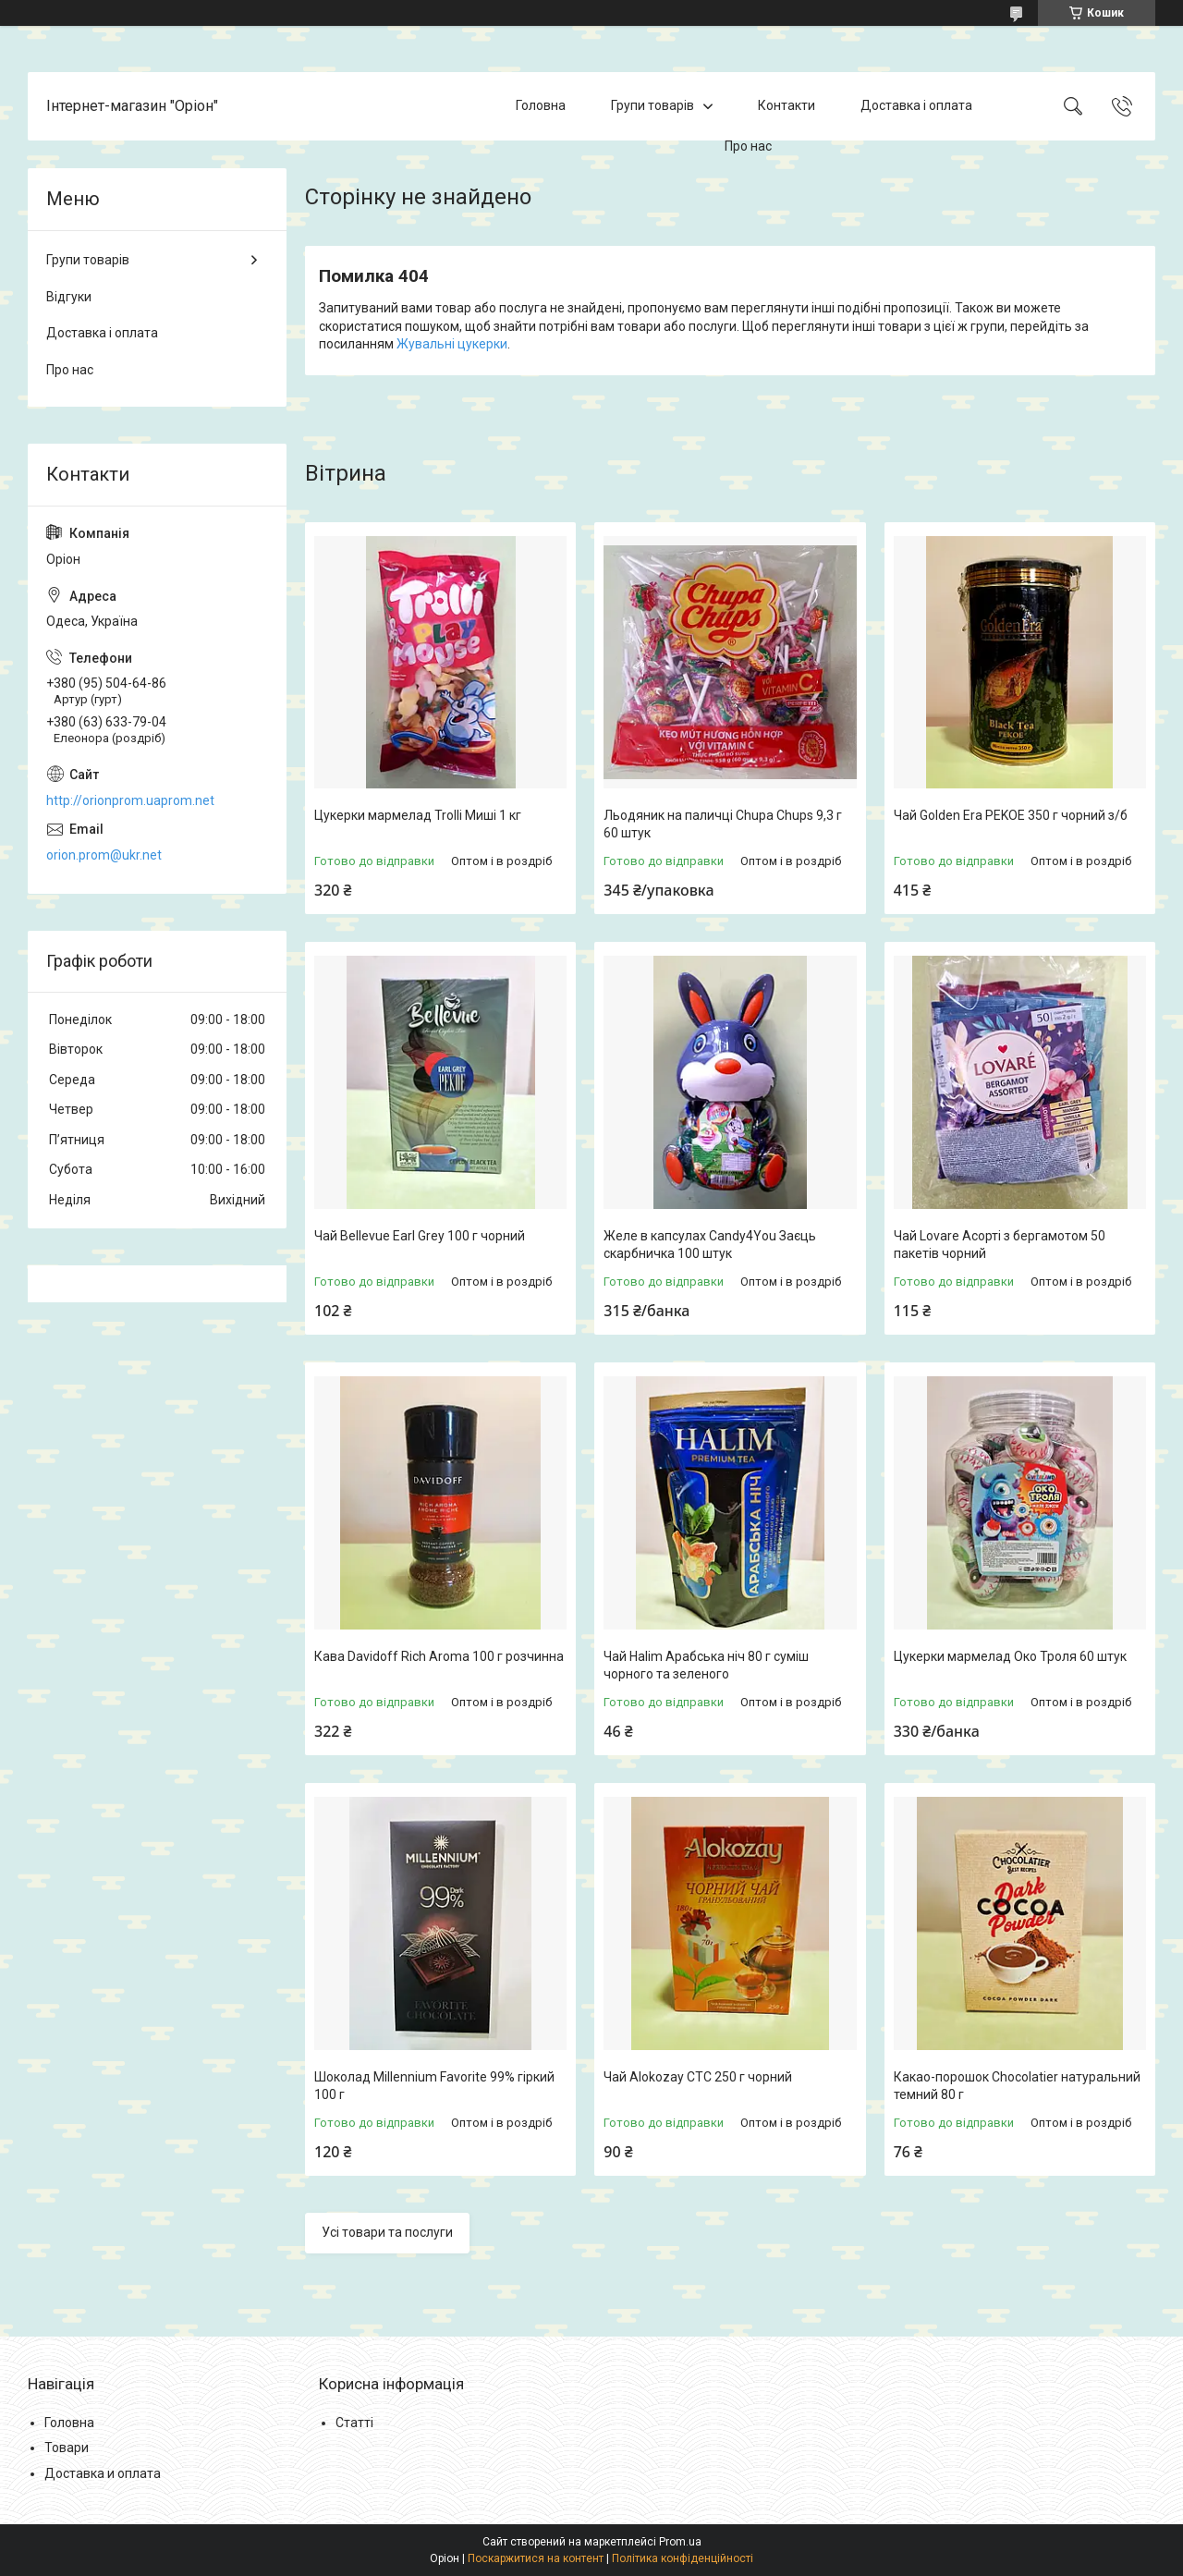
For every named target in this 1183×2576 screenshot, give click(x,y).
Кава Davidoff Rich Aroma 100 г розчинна (439, 1656)
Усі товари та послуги (387, 2232)
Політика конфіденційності (682, 2558)
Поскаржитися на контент (536, 2558)
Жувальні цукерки (451, 343)
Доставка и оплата (102, 2473)
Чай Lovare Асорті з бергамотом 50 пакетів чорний (999, 1245)
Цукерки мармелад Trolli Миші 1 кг (417, 815)
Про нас (748, 146)
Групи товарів (652, 105)
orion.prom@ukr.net (104, 855)
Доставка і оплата (916, 105)
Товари (66, 2447)
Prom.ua (680, 2541)
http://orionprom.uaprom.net (130, 800)
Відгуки (68, 296)
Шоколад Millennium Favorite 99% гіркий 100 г (434, 2086)
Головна (541, 105)
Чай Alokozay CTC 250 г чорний (698, 2076)
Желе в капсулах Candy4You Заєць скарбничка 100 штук (710, 1245)
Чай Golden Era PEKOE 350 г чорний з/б (1011, 815)
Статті (354, 2422)
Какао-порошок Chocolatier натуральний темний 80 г (1017, 2086)
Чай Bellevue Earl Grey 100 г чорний (419, 1235)
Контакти (786, 105)
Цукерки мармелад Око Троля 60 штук (1010, 1656)
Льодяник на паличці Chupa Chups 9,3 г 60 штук (723, 824)
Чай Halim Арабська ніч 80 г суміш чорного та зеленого (706, 1665)
